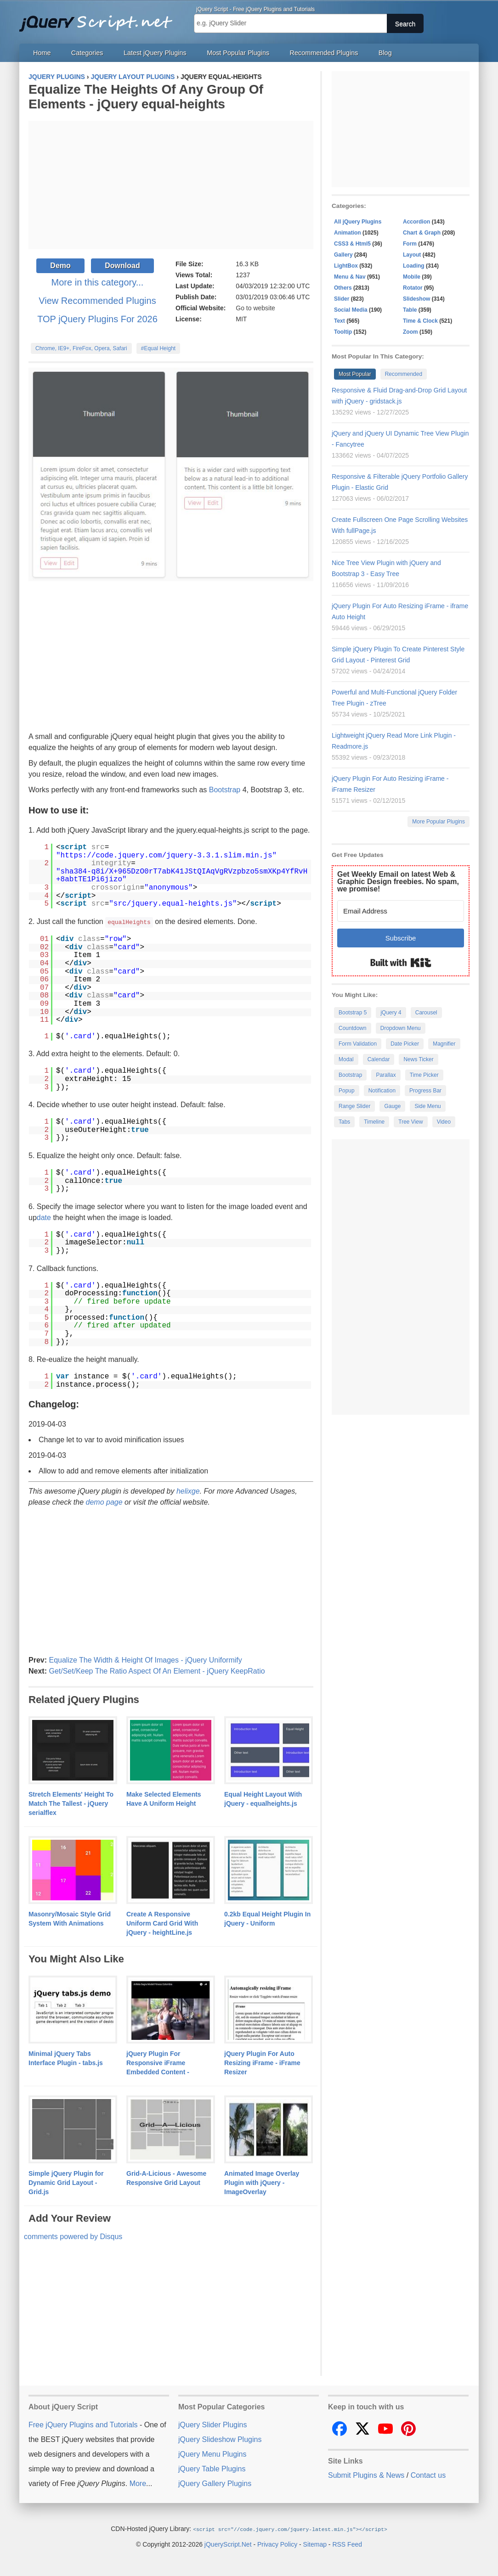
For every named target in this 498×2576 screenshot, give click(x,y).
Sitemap (315, 2543)
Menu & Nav (350, 277)
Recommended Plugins (324, 52)
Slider (341, 299)
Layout (412, 255)
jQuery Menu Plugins (212, 2454)
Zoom (410, 332)
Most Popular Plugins (238, 52)
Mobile (411, 277)
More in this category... (97, 282)
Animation (347, 233)
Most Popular (355, 374)
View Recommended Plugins (97, 301)
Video (444, 1122)
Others (343, 288)
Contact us (428, 2475)
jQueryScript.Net (228, 2543)
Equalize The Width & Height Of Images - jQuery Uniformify (145, 1659)
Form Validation (358, 1044)
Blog (385, 52)
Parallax (386, 1075)
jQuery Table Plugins (211, 2468)
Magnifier (444, 1044)
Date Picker (404, 1044)
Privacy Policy (277, 2543)
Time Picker (424, 1075)
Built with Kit (400, 962)
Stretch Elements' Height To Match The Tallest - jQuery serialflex (70, 1803)
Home (42, 52)
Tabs (344, 1122)
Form (410, 244)
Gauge (392, 1106)
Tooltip (343, 332)
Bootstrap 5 (353, 1012)
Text (339, 321)
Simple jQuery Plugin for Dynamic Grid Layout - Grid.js (65, 2182)
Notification (382, 1090)
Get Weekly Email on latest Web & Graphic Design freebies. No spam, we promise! (398, 881)
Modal (346, 1059)
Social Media (351, 310)
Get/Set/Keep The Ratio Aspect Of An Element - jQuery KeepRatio (157, 1670)
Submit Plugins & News (366, 2475)
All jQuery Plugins (357, 221)
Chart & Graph (422, 233)
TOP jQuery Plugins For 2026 (97, 319)
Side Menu (427, 1106)
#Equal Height (158, 348)
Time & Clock (420, 321)
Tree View (410, 1122)
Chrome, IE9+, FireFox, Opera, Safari (81, 348)
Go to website (255, 308)
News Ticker (418, 1059)
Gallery (343, 255)
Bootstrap (224, 790)
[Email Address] (400, 911)
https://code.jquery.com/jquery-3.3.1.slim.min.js (166, 855)
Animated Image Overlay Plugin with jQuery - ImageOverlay (261, 2182)
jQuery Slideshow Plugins (219, 2439)
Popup (347, 1090)
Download (122, 265)
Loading (413, 266)
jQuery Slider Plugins (212, 2424)
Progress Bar (425, 1090)
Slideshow (416, 299)
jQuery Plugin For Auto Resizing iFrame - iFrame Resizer (262, 2062)
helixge (188, 1491)
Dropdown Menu (400, 1028)
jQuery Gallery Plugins (214, 2483)
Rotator (413, 288)
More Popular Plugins (438, 821)
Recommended (403, 374)
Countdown (353, 1028)
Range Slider (354, 1106)
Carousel (426, 1012)
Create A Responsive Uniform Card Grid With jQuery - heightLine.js (162, 1923)
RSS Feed (347, 2543)
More (138, 2483)
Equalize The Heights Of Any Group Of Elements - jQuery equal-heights (145, 96)
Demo (60, 265)
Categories (87, 52)
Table (410, 310)
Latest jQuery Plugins (155, 52)
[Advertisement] (170, 185)
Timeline (374, 1122)
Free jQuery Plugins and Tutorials (99, 18)
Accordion (416, 221)
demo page (104, 1502)
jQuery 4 (390, 1012)
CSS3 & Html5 (352, 244)
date (44, 1217)
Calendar (379, 1059)
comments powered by (73, 2236)
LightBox (346, 266)
